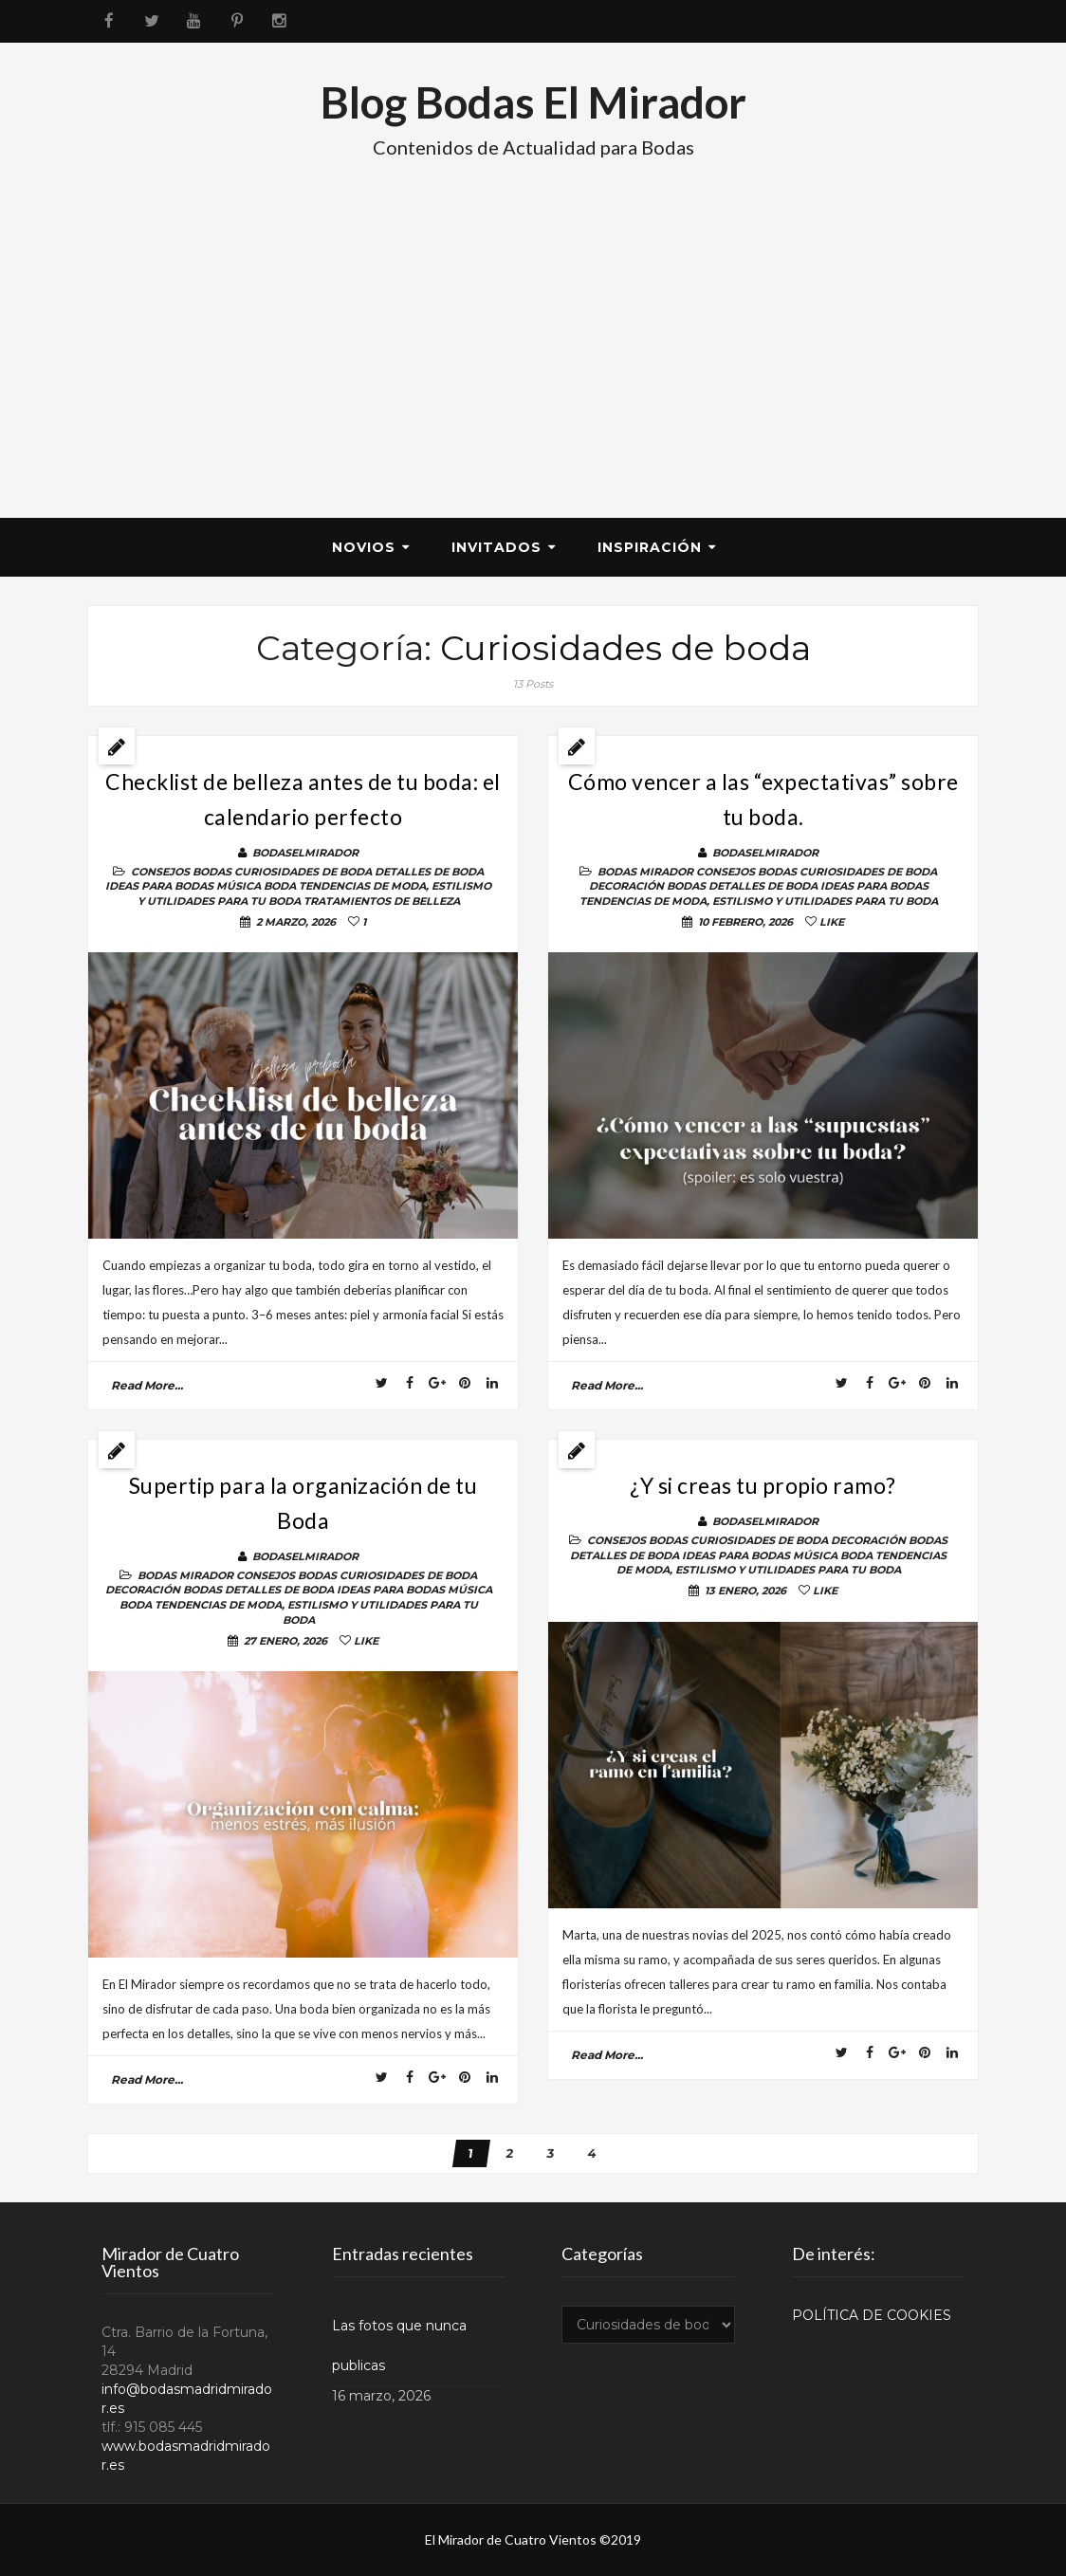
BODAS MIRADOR (645, 871)
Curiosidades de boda (303, 871)
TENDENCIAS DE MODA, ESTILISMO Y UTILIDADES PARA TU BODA (758, 901)
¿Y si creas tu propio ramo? (763, 1485)
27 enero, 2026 (285, 1640)
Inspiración (649, 547)
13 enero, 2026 (745, 1590)
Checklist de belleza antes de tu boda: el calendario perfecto (303, 799)
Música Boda (256, 885)
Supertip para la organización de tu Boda (303, 1503)
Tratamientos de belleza (381, 901)
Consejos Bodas (181, 871)
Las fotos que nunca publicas (399, 2345)
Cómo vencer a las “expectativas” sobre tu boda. (763, 799)
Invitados (496, 547)
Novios (363, 547)
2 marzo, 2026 (296, 922)
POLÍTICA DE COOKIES (871, 2315)
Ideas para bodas (159, 885)
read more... (147, 1385)
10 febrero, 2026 (745, 922)
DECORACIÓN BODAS (647, 885)
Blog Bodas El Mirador (533, 102)
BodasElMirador (305, 852)
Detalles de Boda (429, 871)
